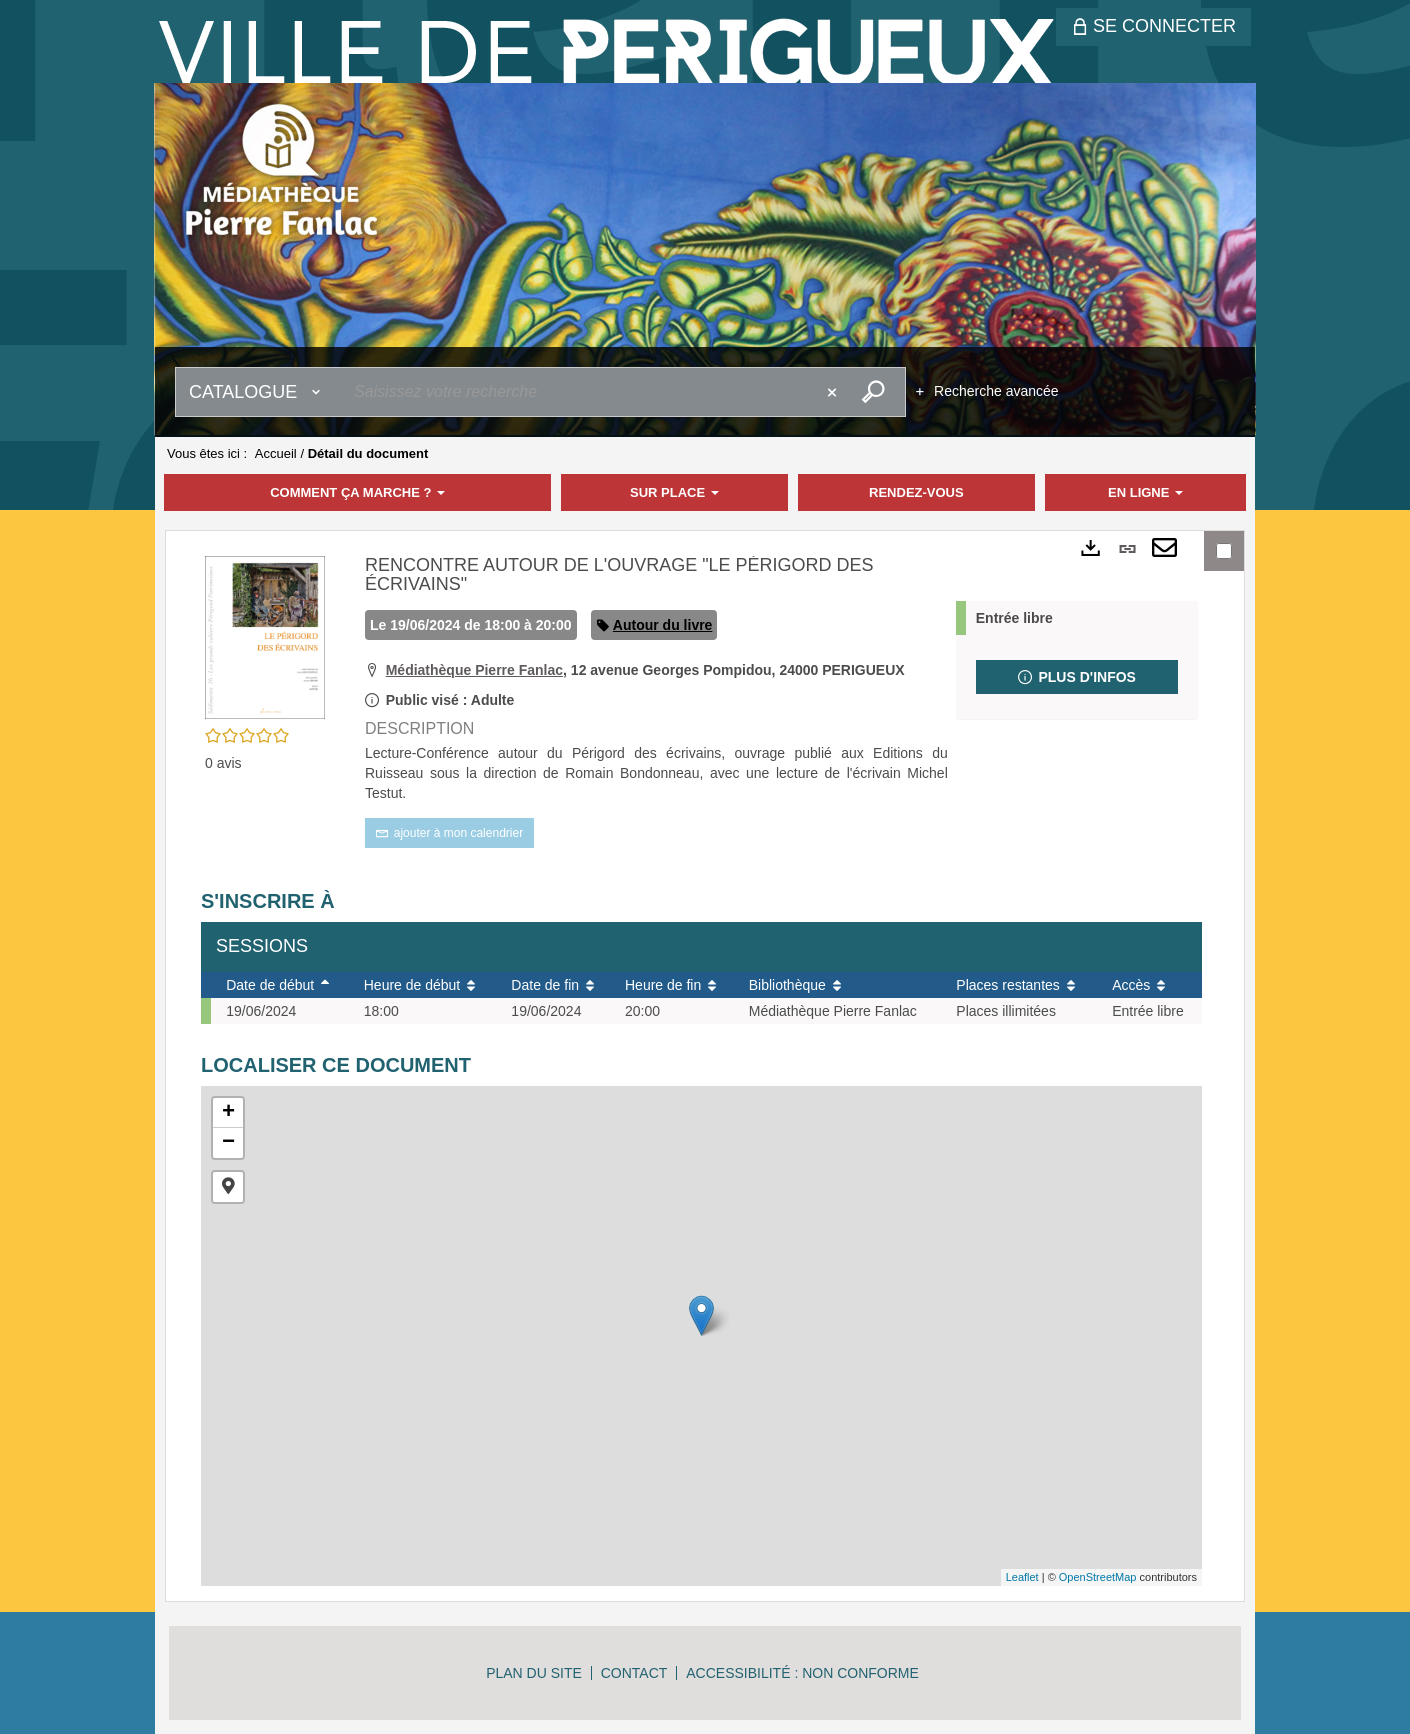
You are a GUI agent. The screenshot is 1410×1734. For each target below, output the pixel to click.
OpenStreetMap (1098, 1577)
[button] (265, 636)
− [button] (228, 1143)
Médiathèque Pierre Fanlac (474, 670)
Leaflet (1022, 1577)
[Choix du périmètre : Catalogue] (259, 392)
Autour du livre (663, 625)
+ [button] (228, 1113)
